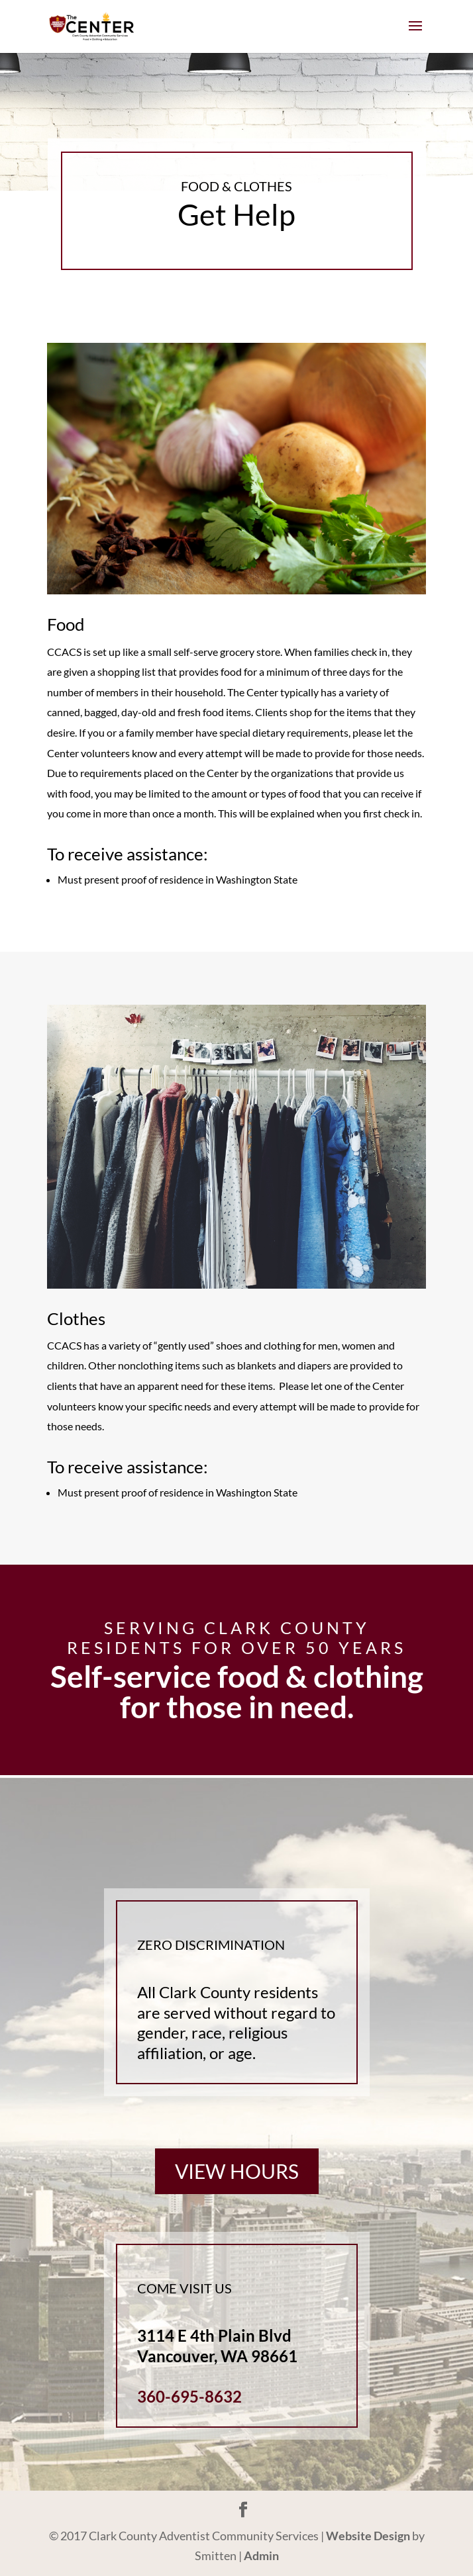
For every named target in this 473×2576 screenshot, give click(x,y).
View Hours (237, 2171)
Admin (261, 2555)
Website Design (368, 2535)
